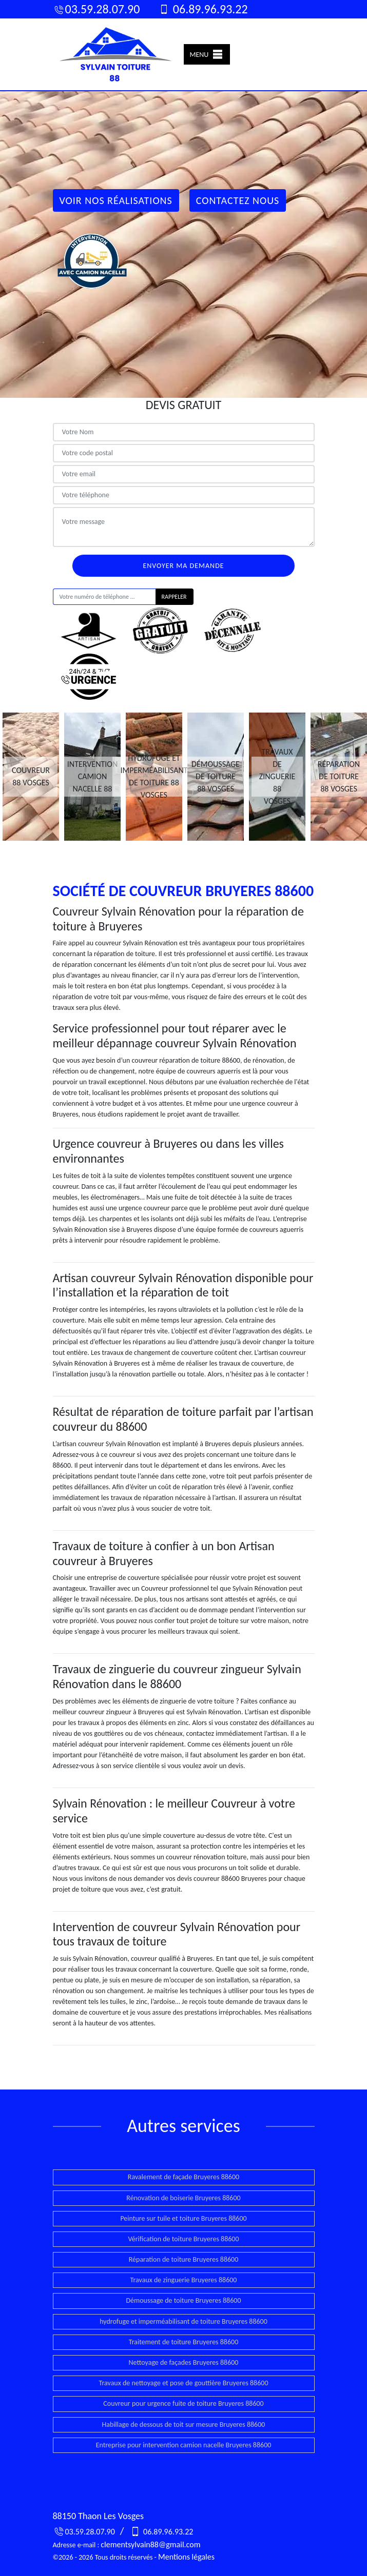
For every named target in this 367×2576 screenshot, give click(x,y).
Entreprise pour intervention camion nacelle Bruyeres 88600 (184, 2445)
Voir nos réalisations (116, 200)
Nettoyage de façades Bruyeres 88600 (184, 2362)
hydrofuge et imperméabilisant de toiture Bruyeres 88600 (183, 2321)
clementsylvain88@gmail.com (150, 2544)
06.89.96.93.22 (202, 9)
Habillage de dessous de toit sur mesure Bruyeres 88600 (183, 2424)
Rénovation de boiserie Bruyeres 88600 (183, 2198)
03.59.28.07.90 (96, 9)
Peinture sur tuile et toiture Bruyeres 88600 (183, 2218)
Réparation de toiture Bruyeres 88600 (184, 2259)
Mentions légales (186, 2557)
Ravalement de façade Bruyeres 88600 (183, 2177)
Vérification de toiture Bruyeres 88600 (183, 2239)
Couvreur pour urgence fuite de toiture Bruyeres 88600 (183, 2403)
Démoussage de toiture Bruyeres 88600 (183, 2300)
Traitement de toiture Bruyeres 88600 (183, 2342)
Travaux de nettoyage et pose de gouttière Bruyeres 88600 (183, 2383)
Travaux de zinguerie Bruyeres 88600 (183, 2280)
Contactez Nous (238, 200)
